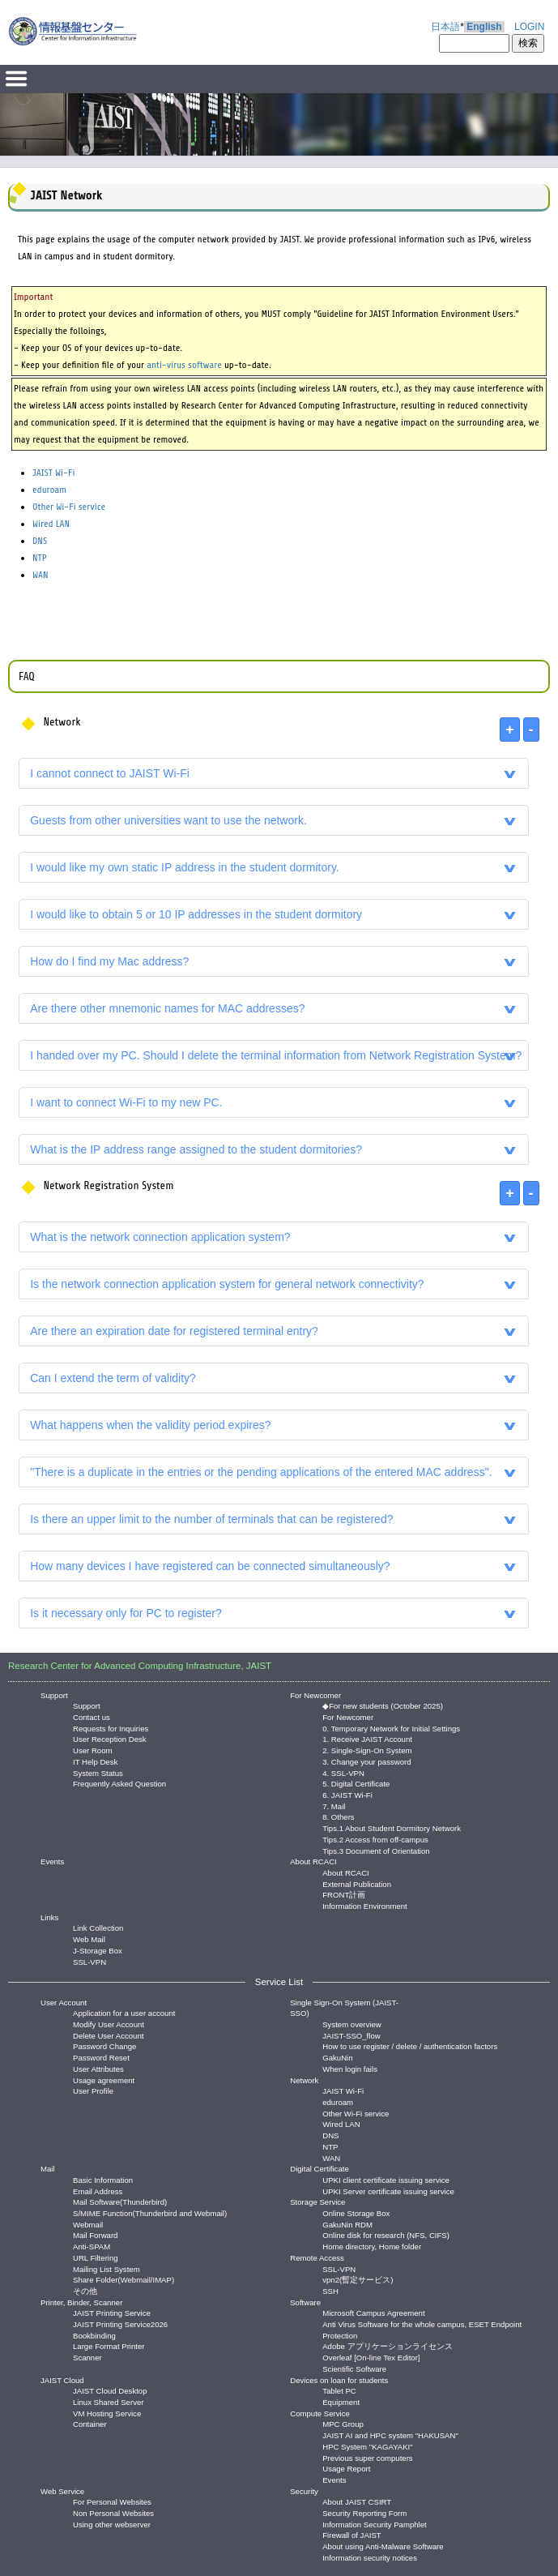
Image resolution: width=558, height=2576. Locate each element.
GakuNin (337, 2056)
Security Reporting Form (364, 2512)
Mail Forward (95, 2234)
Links (49, 1917)
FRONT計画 (343, 1894)
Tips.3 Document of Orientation (375, 1850)
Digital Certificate (319, 2168)
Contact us (91, 1716)
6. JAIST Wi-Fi (347, 1794)
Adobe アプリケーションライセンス (387, 2345)
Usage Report (346, 2467)
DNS (39, 540)
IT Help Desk (95, 1761)
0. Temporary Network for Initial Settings (391, 1727)
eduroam (49, 489)
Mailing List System (106, 2268)
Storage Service (317, 2201)
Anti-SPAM (91, 2245)
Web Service (62, 2491)
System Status (98, 1772)
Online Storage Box (356, 2212)
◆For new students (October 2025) (382, 1705)
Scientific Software (354, 2368)
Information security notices (369, 2557)
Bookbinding (94, 2335)
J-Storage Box (97, 1949)
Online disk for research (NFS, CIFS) (385, 2234)
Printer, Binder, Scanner (81, 2302)
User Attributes (98, 2068)
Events (52, 1861)
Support (54, 1695)
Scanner (87, 2356)
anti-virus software (184, 364)
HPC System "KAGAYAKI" (367, 2446)
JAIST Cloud (62, 2380)
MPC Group (343, 2423)
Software (305, 2302)
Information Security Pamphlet (374, 2523)
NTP (39, 557)
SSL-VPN (89, 1961)
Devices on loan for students (339, 2380)
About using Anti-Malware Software (382, 2545)
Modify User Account (108, 2023)
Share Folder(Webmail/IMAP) (123, 2279)
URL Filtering (95, 2257)
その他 (85, 2290)
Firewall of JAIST (351, 2534)
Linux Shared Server (108, 2401)
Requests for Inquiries (110, 1727)
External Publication (356, 1883)
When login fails (349, 2068)
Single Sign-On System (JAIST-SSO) (344, 2008)
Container (90, 2423)
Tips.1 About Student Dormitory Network (391, 1827)
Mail (47, 2168)
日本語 (445, 26)
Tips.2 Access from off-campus (375, 1838)
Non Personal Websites (113, 2512)
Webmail (88, 2223)
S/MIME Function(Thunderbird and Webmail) (150, 2212)
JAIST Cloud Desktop (110, 2390)
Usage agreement (103, 2079)
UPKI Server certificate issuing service (388, 2190)
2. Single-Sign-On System (366, 1749)
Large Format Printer (109, 2345)
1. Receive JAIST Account (367, 1738)
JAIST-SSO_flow (351, 2035)
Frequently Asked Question (119, 1783)
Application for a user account (124, 2012)
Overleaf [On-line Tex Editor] (371, 2356)
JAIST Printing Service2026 (120, 2323)
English (483, 26)
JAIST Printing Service (112, 2312)
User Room (93, 1749)
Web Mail (89, 1938)
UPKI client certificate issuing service (385, 2179)
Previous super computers (367, 2457)
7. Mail (333, 1805)
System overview (351, 2023)
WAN (40, 574)
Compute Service (320, 2413)
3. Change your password (366, 1761)
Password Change (104, 2045)
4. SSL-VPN (343, 1772)
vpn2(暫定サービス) (357, 2279)
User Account (63, 2002)
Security (304, 2491)
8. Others (338, 1816)
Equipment (341, 2401)
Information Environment (364, 1905)
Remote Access (317, 2257)
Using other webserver (112, 2523)
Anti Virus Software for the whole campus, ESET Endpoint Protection (422, 2323)
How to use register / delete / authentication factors (409, 2045)
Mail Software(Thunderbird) (120, 2201)
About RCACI (313, 1861)
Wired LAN (51, 523)
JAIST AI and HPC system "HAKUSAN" (390, 2434)
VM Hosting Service (107, 2412)
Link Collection (98, 1927)
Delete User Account (108, 2035)
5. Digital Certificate (356, 1783)
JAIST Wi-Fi (53, 472)
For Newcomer (315, 1695)
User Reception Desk (110, 1738)
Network (304, 2080)
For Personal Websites (112, 2501)
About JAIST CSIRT (356, 2501)
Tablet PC (339, 2390)
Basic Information (103, 2179)
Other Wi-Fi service (68, 506)
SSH (330, 2290)
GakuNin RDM (347, 2223)
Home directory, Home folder (371, 2245)
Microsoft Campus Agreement (373, 2312)
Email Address (97, 2190)
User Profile (93, 2090)
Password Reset (101, 2056)
